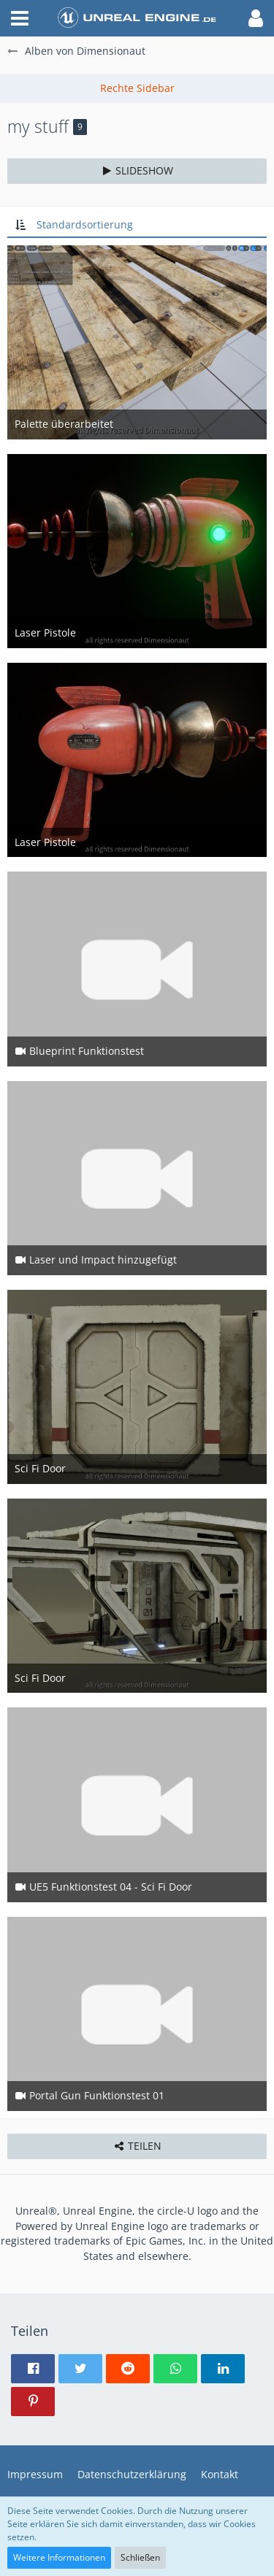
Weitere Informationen (59, 2557)
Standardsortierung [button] (85, 224)
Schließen (140, 2557)
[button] (19, 18)
